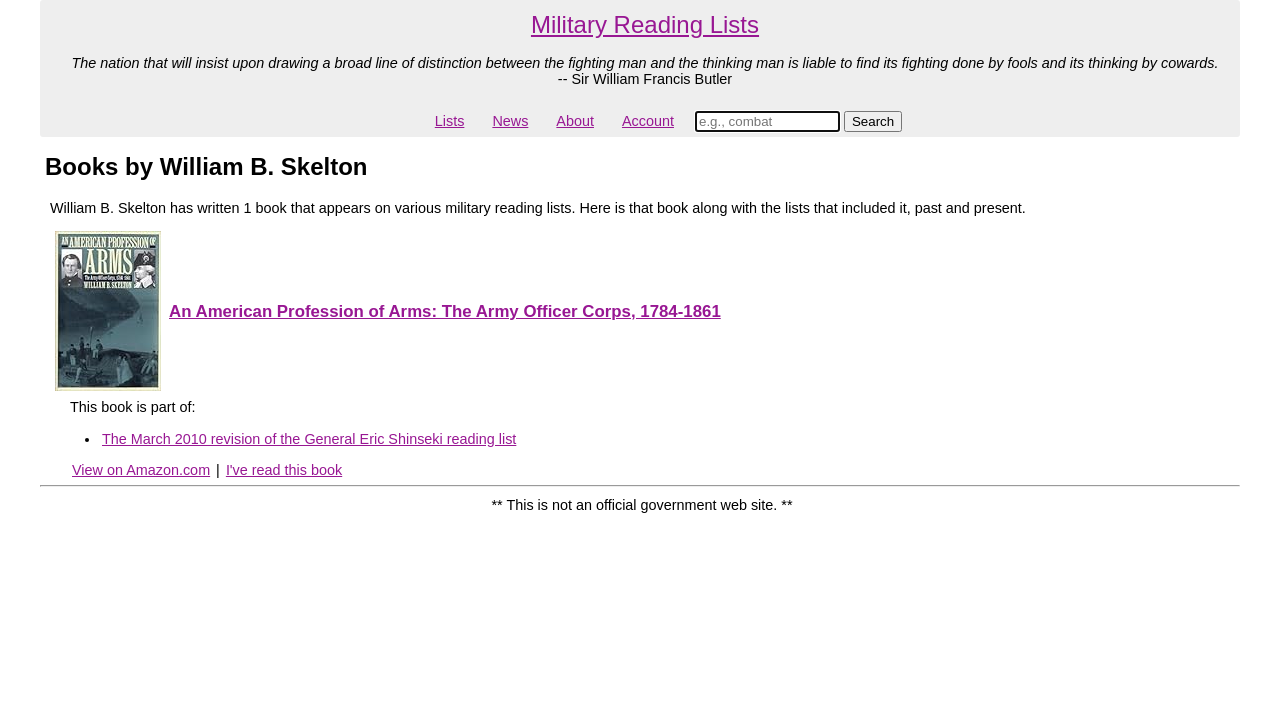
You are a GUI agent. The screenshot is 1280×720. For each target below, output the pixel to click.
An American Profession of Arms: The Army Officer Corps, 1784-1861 (445, 311)
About (575, 121)
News (510, 121)
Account (648, 121)
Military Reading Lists (645, 24)
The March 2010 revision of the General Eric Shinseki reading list (309, 439)
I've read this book (284, 470)
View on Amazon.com (141, 470)
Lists (450, 121)
